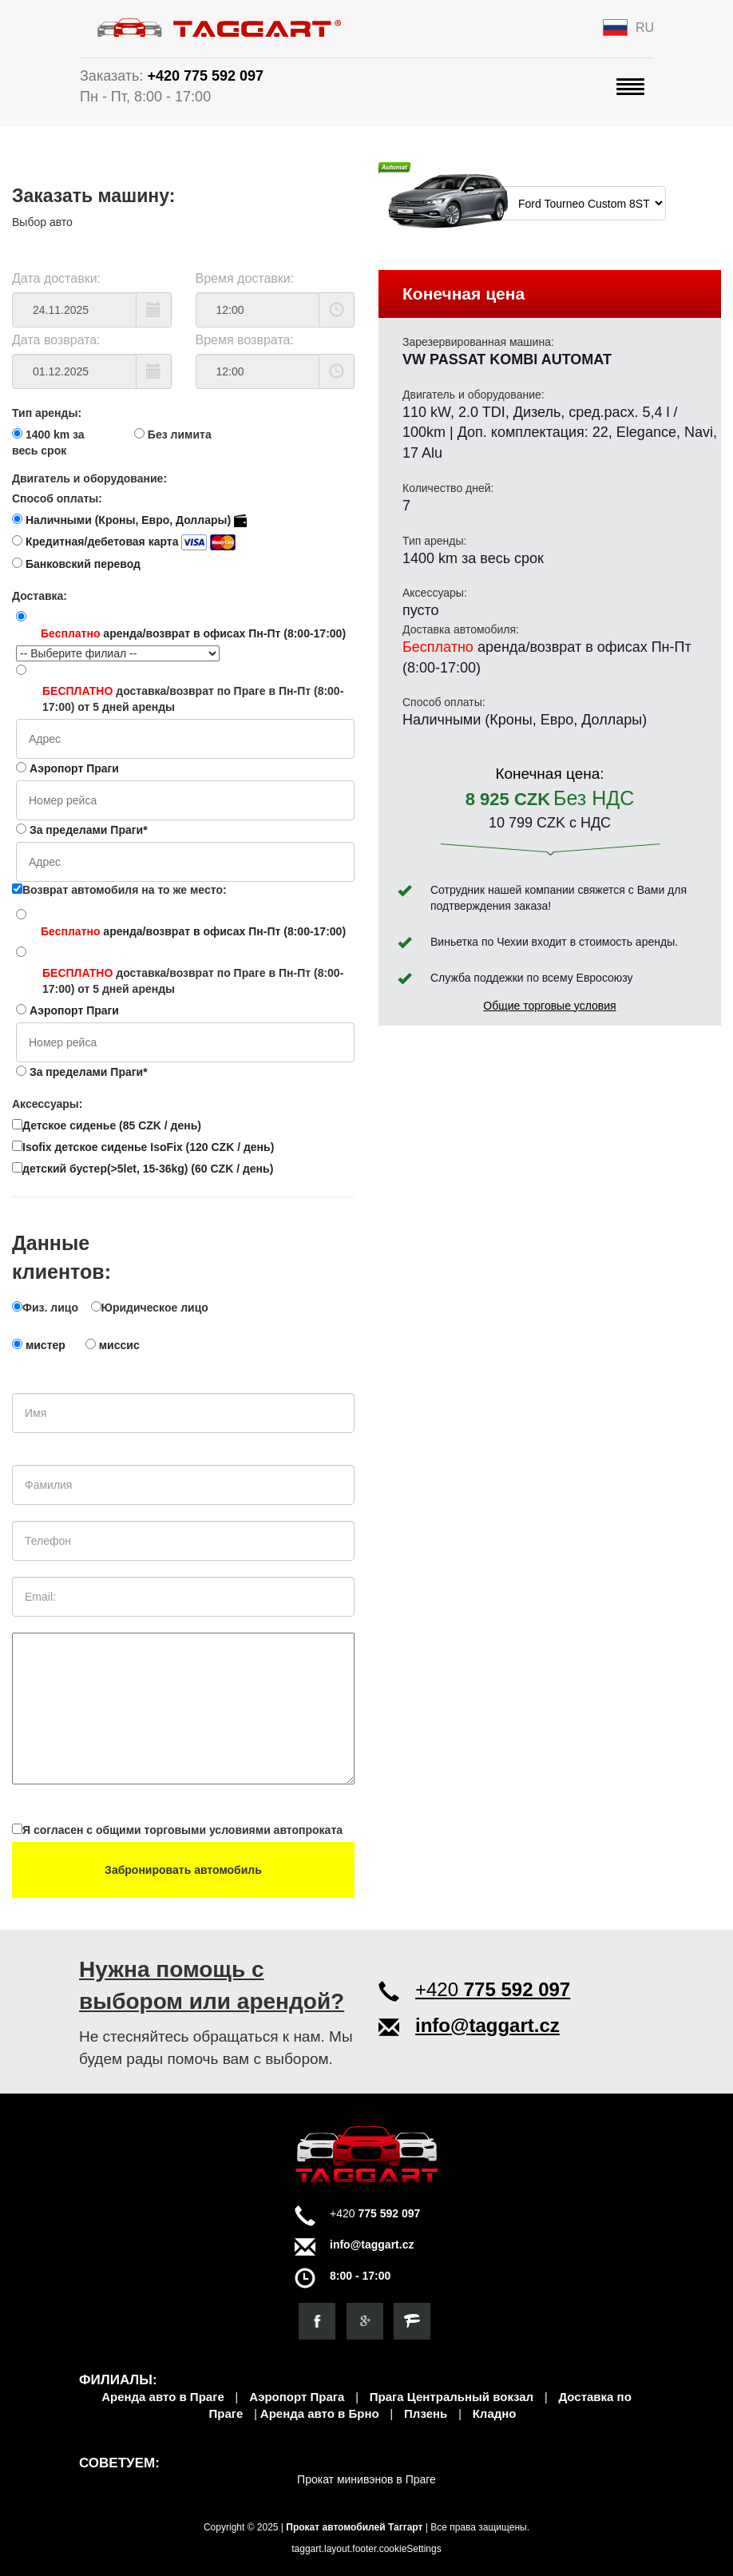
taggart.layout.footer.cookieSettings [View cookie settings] (366, 2548)
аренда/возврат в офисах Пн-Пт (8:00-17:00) (193, 633)
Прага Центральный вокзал (451, 2396)
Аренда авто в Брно (319, 2413)
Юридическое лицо (154, 1307)
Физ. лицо (50, 1307)
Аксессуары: (47, 1103)
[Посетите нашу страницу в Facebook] (317, 2321)
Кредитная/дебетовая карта (131, 542)
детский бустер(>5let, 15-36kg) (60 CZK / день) (142, 1168)
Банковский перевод (83, 564)
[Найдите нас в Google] (365, 2321)
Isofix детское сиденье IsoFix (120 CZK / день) (143, 1147)
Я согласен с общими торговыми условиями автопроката (177, 1830)
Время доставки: (245, 278)
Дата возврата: (56, 340)
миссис (119, 1345)
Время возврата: (245, 340)
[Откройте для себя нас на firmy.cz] (412, 2321)
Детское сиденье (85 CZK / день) (106, 1125)
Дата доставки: (56, 278)
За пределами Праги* (89, 830)
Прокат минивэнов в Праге (366, 2479)
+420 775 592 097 (205, 76)
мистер (45, 1345)
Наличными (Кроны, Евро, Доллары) (136, 520)
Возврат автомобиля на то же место (117, 889)
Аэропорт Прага (296, 2396)
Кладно (495, 2413)
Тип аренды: (46, 413)
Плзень (425, 2413)
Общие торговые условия (549, 1005)
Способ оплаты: (57, 498)
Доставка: (39, 595)
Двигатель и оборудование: (89, 478)
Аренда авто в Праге (162, 2396)
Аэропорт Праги (74, 768)
